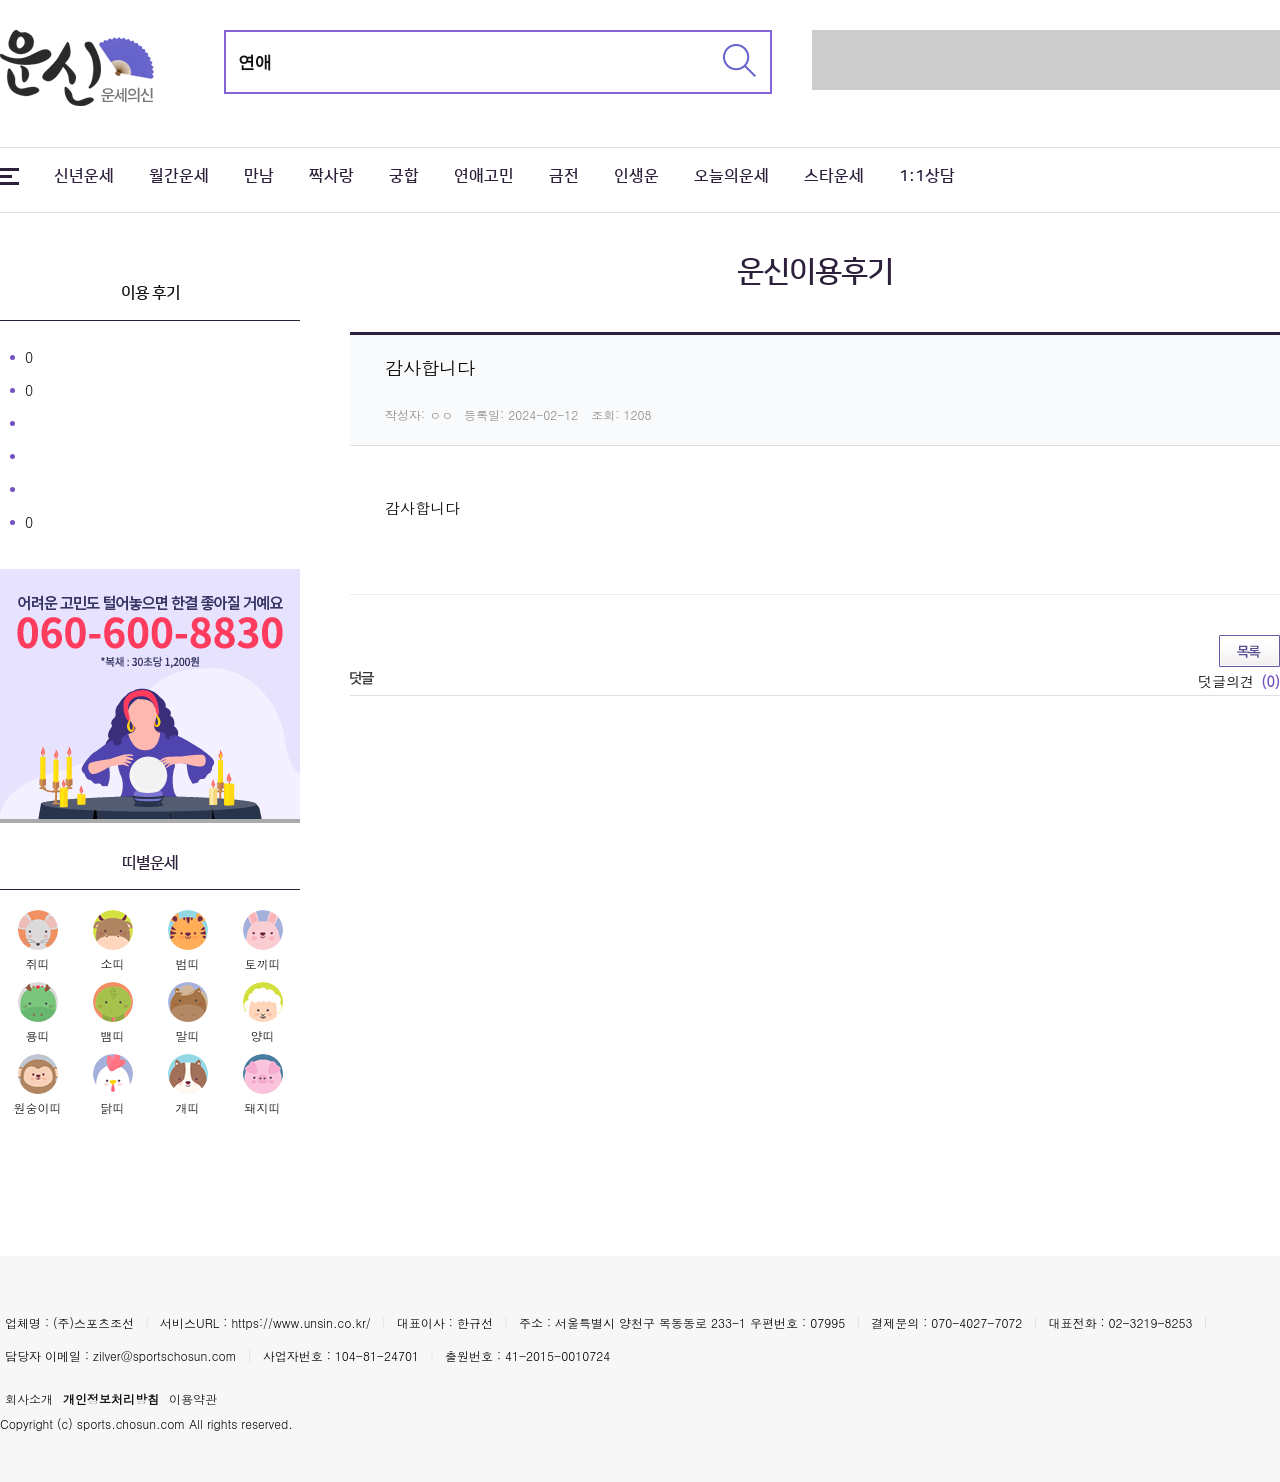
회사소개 (29, 1398)
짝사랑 (331, 176)
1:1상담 (927, 176)
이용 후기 (150, 293)
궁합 (404, 176)
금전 (564, 176)
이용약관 (193, 1398)
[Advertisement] (1046, 60)
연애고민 (484, 176)
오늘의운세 (731, 176)
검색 (739, 60)
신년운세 (84, 176)
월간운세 (179, 176)
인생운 (636, 176)
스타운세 (834, 176)
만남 (259, 176)
